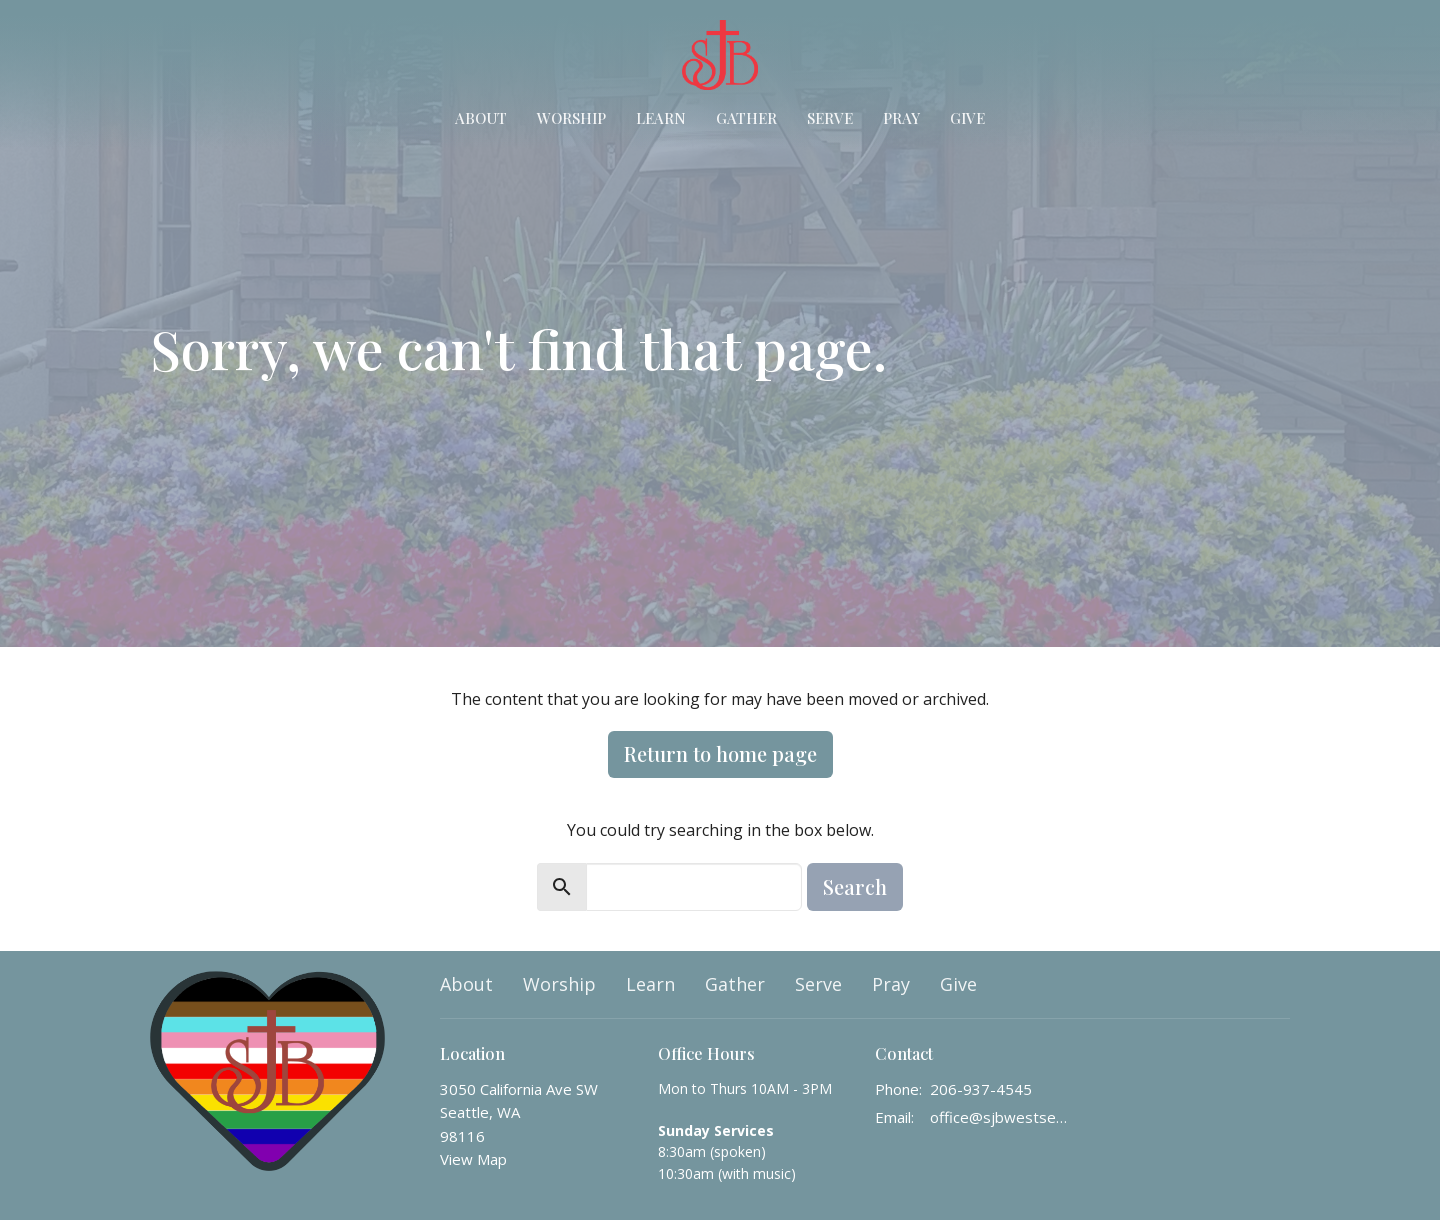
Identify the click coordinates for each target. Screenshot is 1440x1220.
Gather (746, 118)
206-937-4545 (981, 1089)
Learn (661, 118)
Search (855, 886)
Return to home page (720, 753)
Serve (830, 118)
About (481, 118)
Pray (901, 118)
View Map (473, 1159)
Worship (571, 118)
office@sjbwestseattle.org (1001, 1117)
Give (967, 118)
